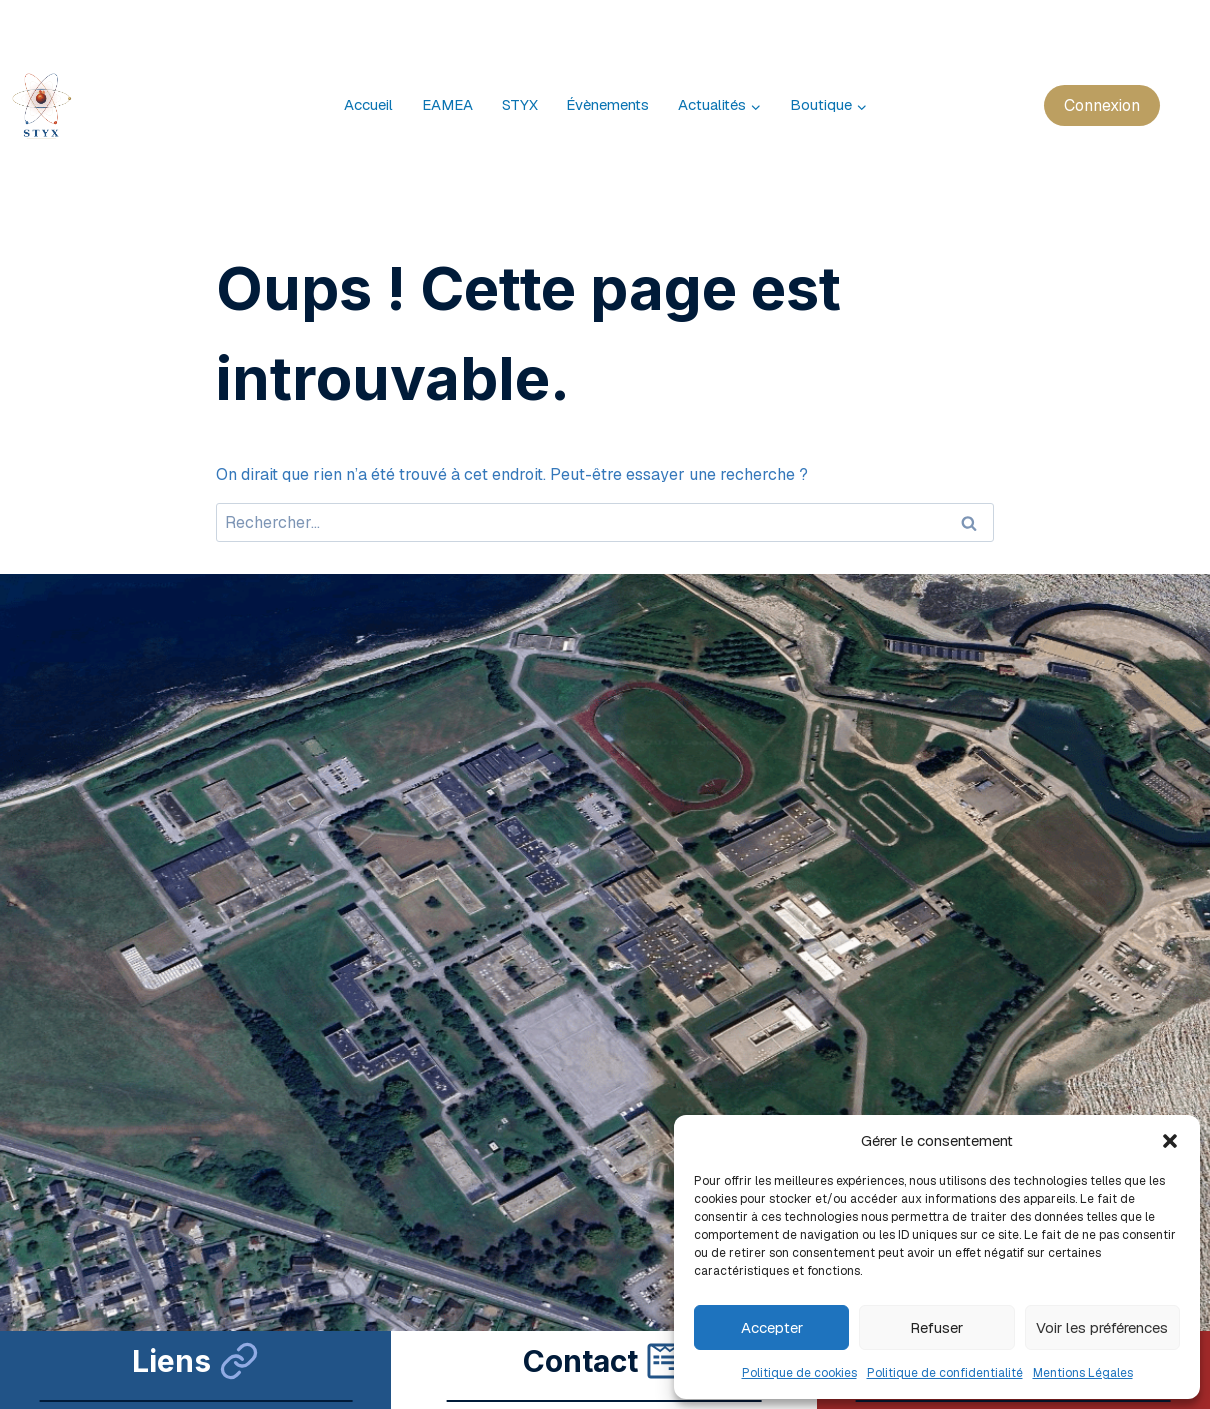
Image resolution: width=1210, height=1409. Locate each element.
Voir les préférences (1102, 1327)
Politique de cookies (799, 1373)
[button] (1170, 1141)
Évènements (607, 104)
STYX (520, 104)
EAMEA (447, 104)
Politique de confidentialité (945, 1373)
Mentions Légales (1083, 1373)
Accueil (368, 104)
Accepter (772, 1327)
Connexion (1102, 105)
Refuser (936, 1327)
